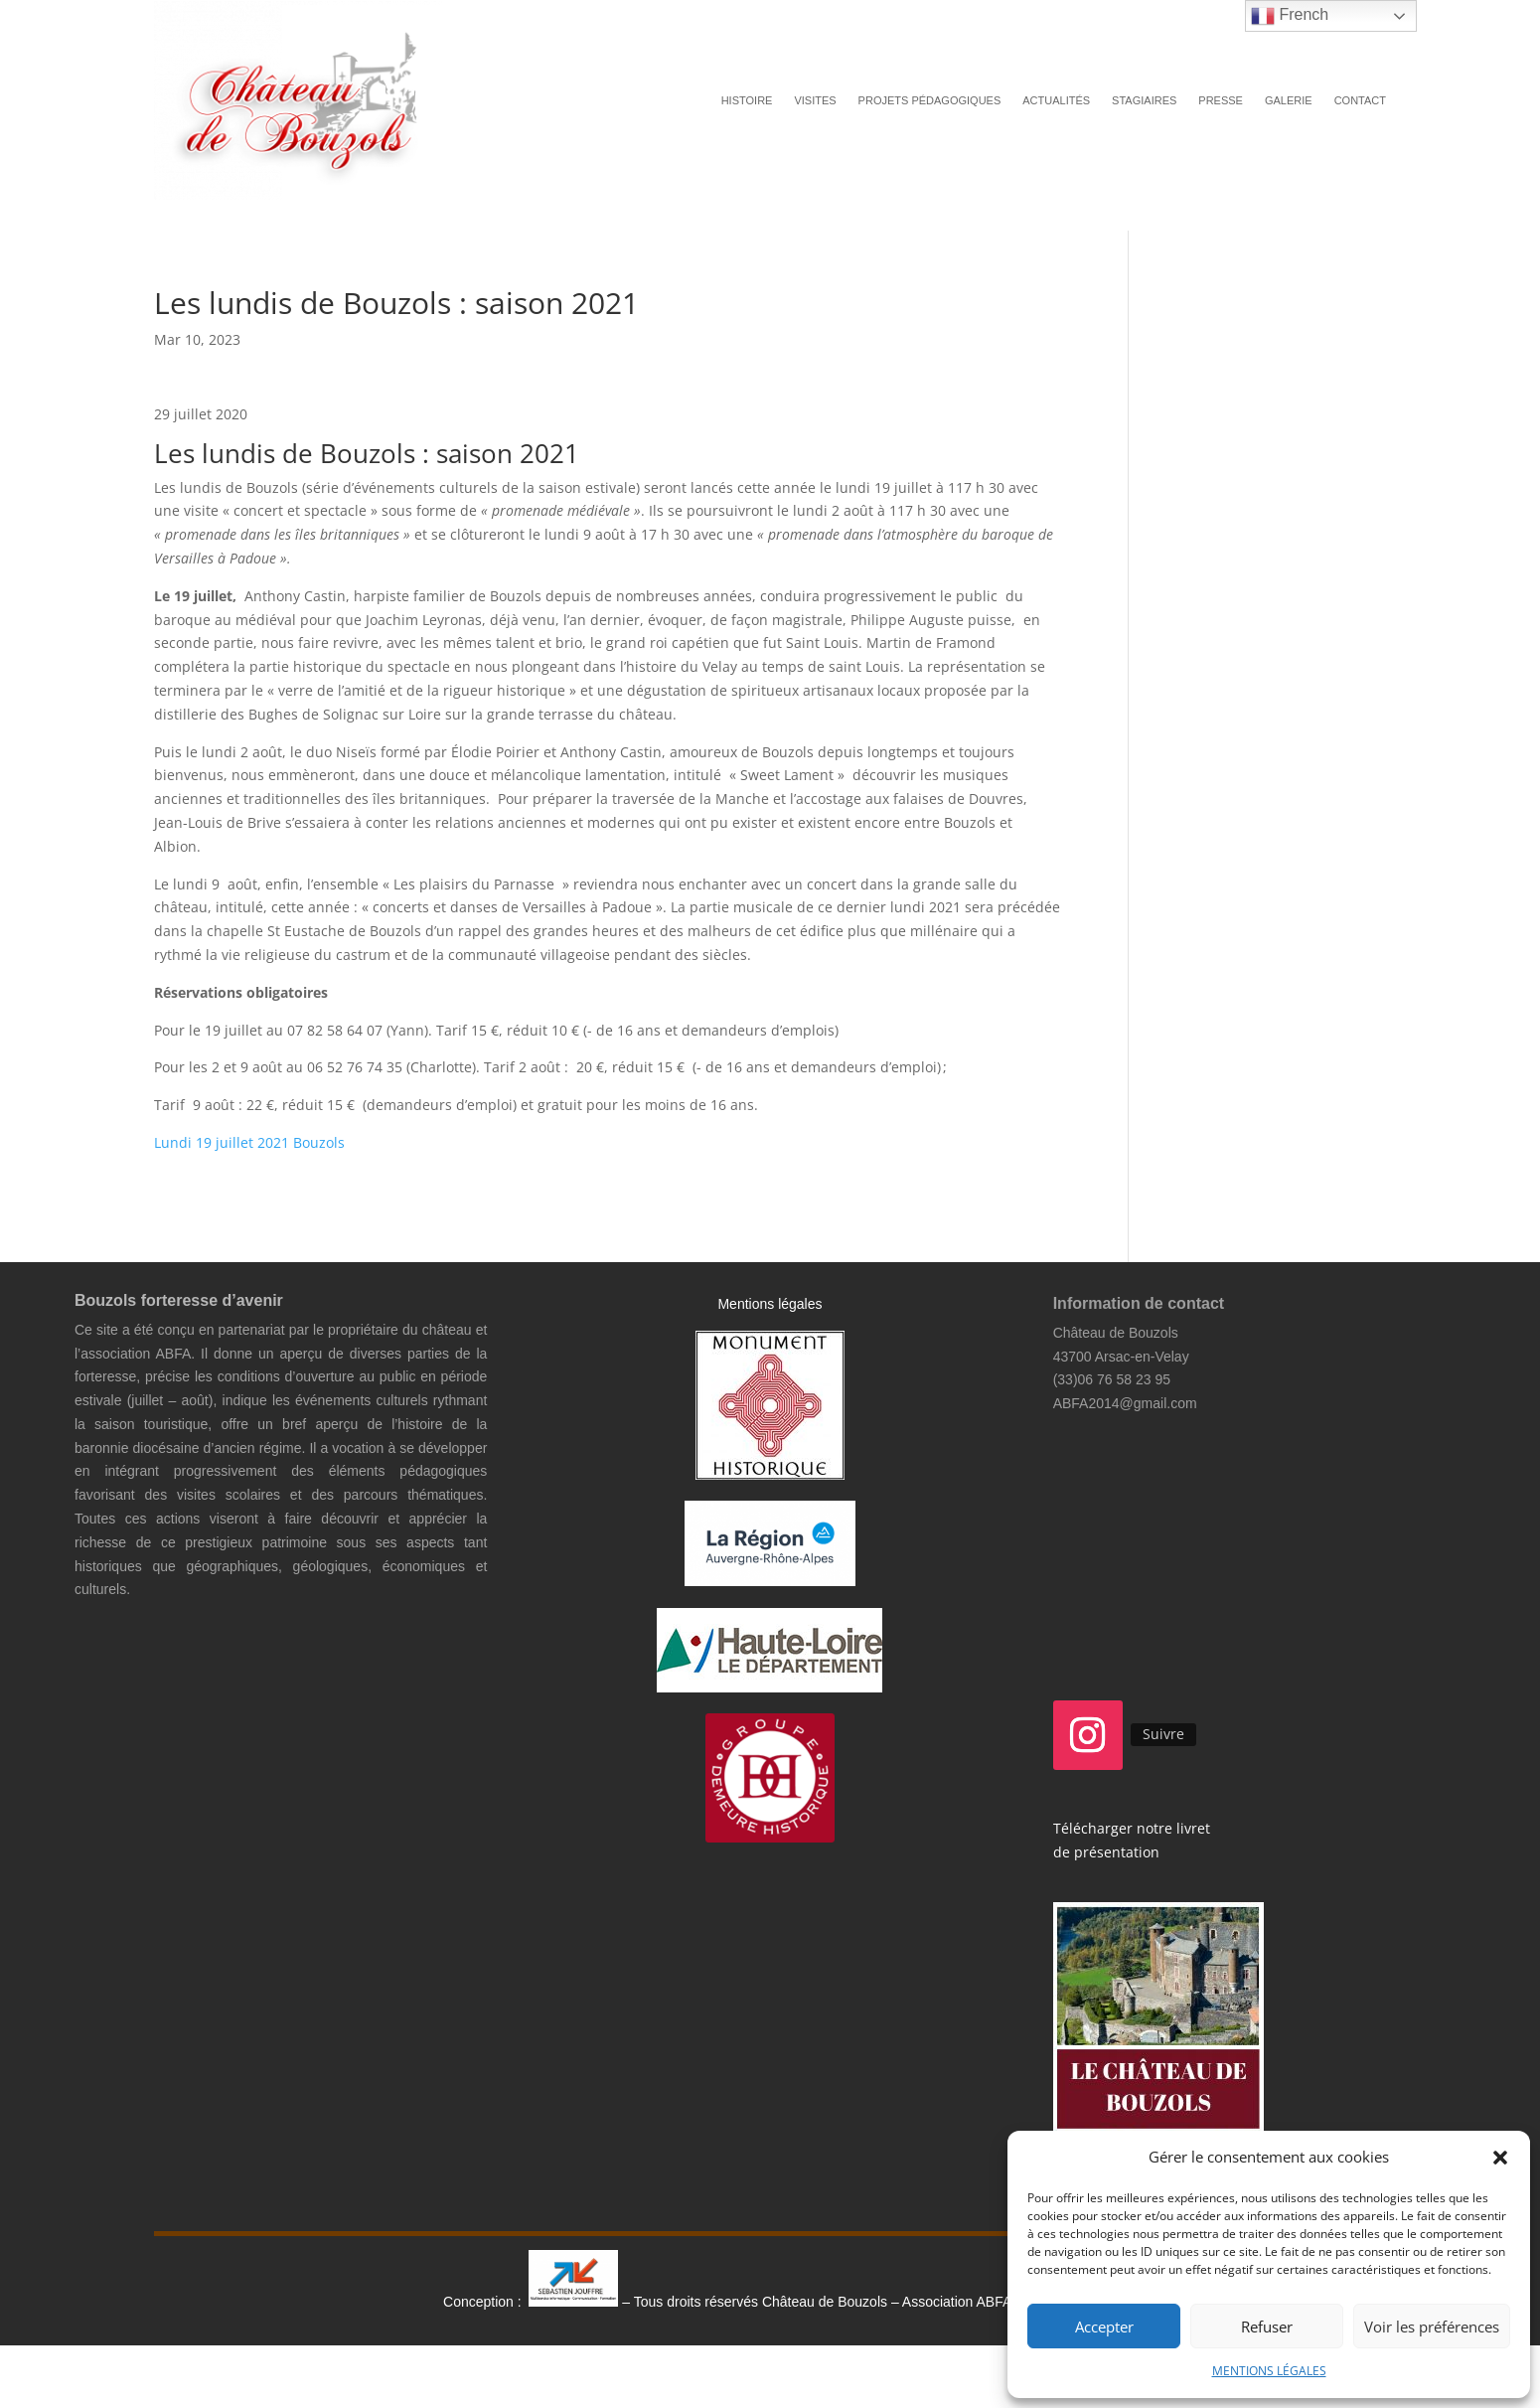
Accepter (1104, 2326)
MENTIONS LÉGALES (1269, 2370)
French (1289, 16)
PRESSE (1220, 100)
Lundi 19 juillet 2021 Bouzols (249, 1142)
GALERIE (1288, 100)
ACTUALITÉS (1056, 100)
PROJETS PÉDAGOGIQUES (929, 100)
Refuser (1267, 2326)
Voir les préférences (1431, 2326)
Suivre (1163, 1733)
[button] (1500, 2157)
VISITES (815, 100)
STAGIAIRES (1144, 100)
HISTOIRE (747, 100)
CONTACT (1360, 100)
